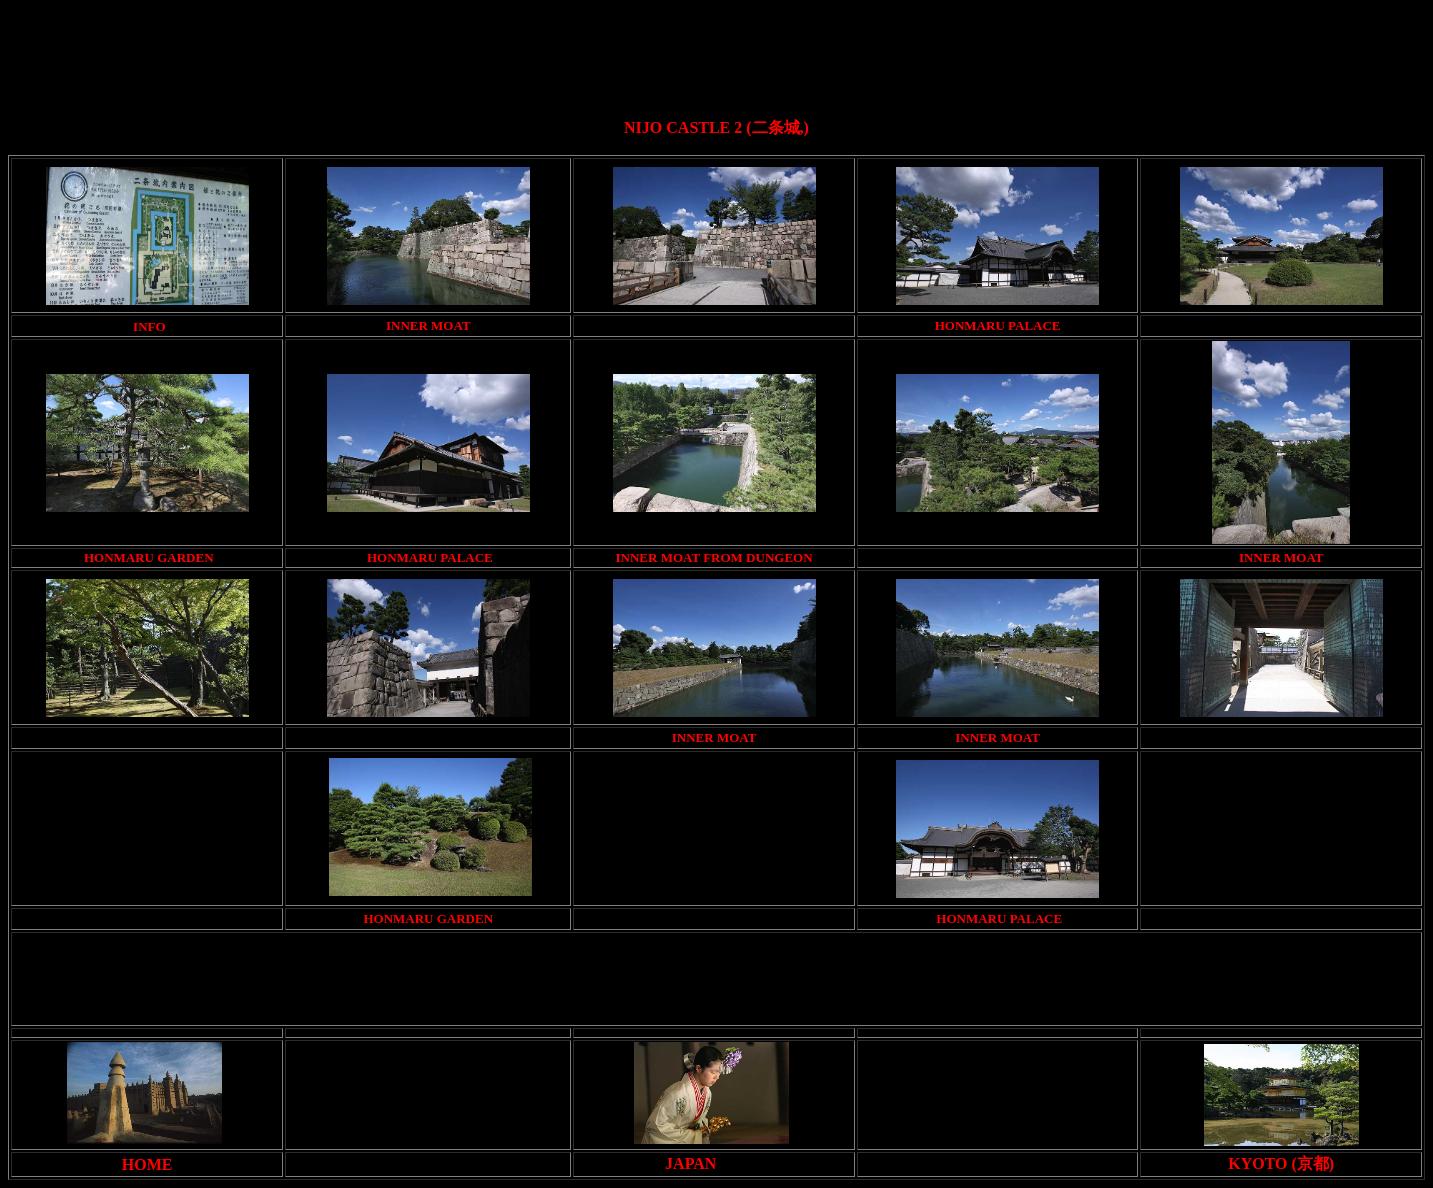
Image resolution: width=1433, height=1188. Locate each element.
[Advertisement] (721, 53)
